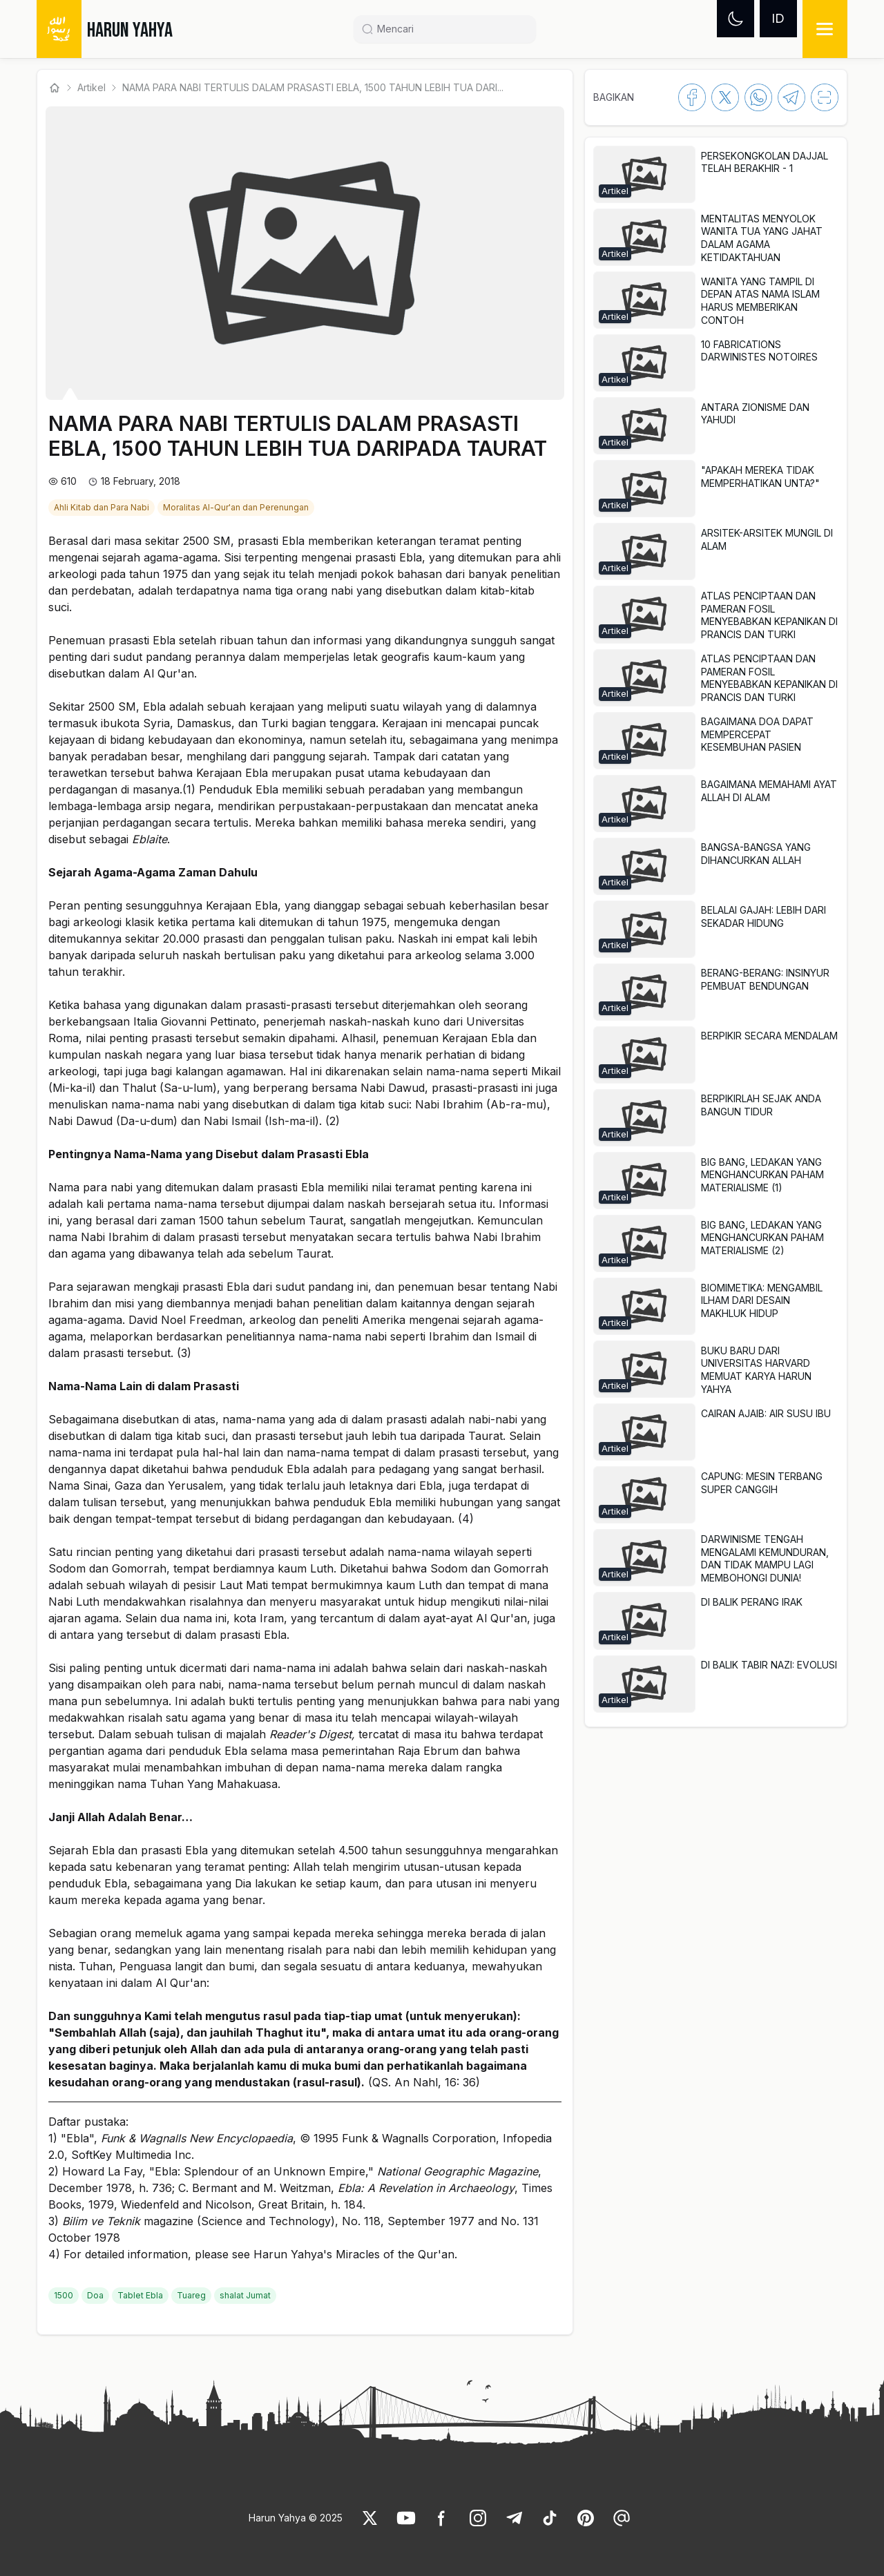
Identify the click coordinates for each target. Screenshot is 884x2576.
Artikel (91, 87)
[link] (102, 506)
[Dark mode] (735, 18)
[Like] (370, 2518)
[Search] (450, 29)
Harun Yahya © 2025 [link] (296, 2518)
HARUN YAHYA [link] (130, 30)
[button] (715, 174)
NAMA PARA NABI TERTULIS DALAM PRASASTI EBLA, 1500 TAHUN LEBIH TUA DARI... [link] (312, 87)
